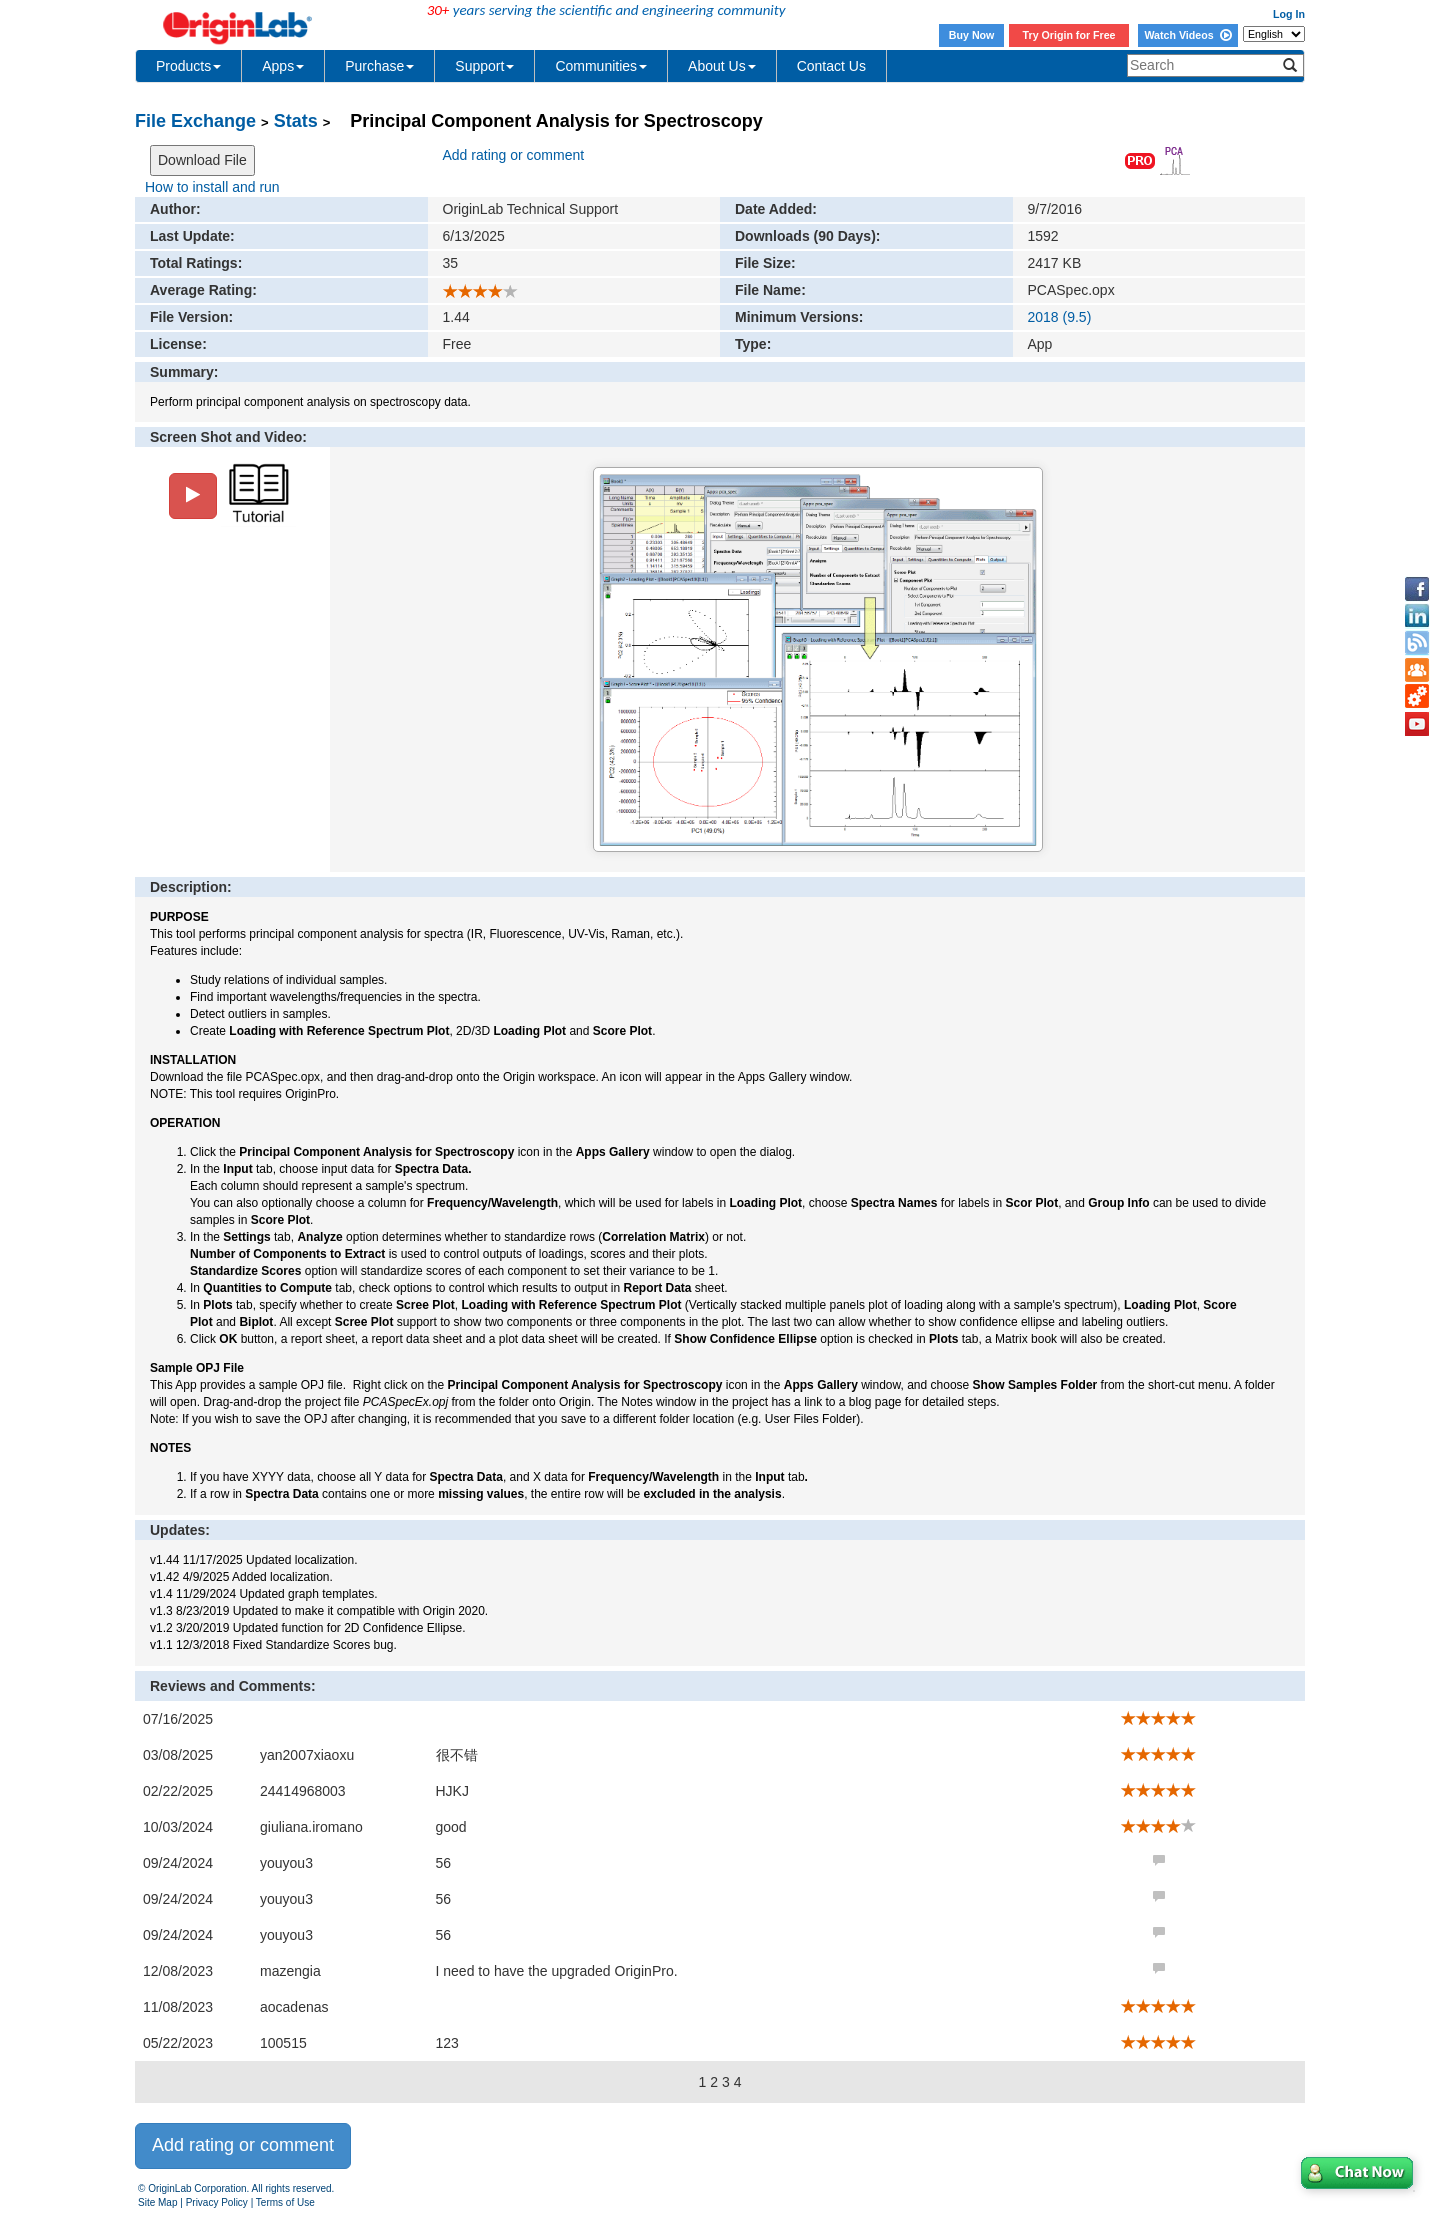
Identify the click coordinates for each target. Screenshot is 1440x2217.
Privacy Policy (217, 2202)
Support (484, 66)
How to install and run (212, 187)
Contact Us (831, 66)
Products (188, 66)
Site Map (157, 2202)
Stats (296, 121)
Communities (601, 66)
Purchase (379, 66)
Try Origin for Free (1069, 35)
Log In (1289, 14)
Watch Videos (1187, 35)
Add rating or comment (514, 155)
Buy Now (972, 35)
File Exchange (195, 121)
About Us (722, 66)
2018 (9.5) (1060, 317)
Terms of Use (285, 2202)
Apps (283, 66)
